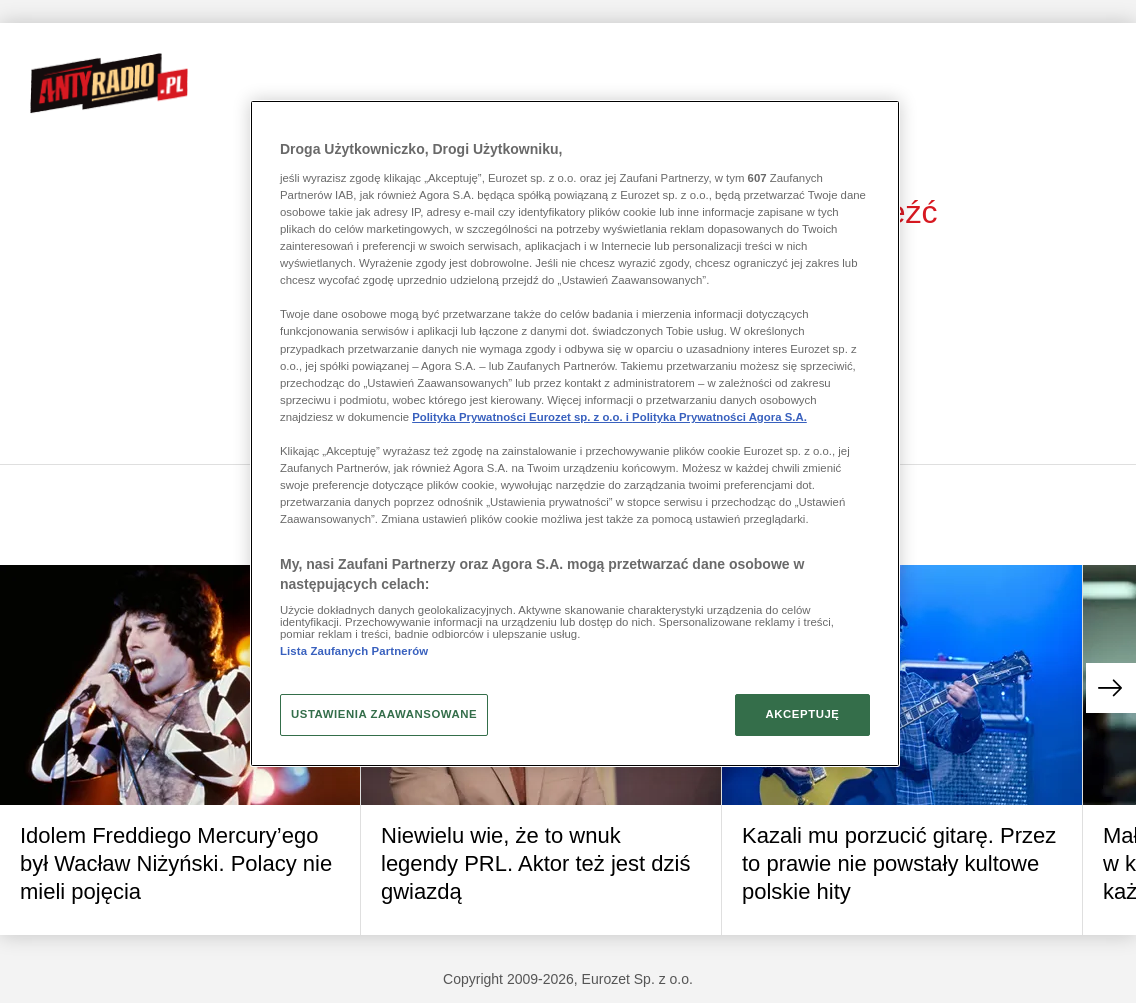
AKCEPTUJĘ (802, 714)
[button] (1111, 688)
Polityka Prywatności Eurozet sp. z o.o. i (522, 417)
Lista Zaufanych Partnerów (354, 651)
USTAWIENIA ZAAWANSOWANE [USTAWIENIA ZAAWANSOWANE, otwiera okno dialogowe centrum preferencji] (384, 714)
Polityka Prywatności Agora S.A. (719, 417)
